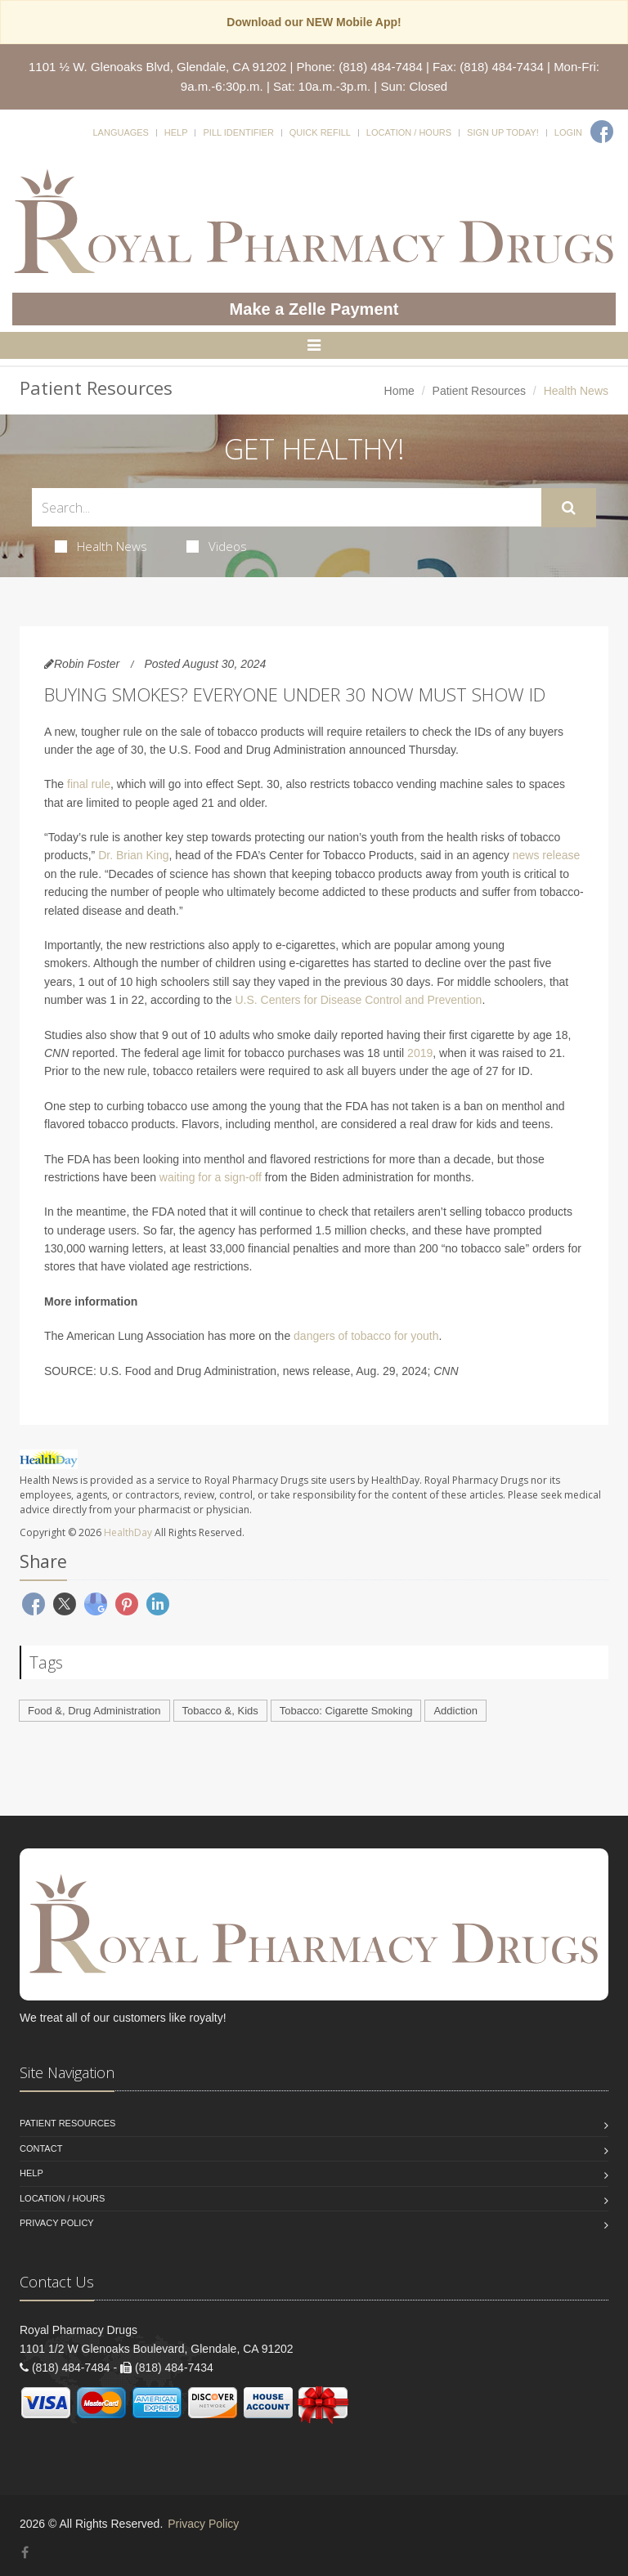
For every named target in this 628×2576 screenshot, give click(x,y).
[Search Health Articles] (286, 507)
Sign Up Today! (503, 132)
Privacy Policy (57, 2223)
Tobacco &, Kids (220, 1711)
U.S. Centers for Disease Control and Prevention (358, 999)
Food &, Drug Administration (94, 1711)
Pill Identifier (238, 132)
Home (399, 390)
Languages (120, 132)
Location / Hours (408, 132)
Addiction (455, 1711)
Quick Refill (320, 132)
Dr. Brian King (133, 855)
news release (547, 855)
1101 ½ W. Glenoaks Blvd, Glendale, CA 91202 (157, 67)
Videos (216, 546)
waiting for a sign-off (210, 1177)
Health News (101, 546)
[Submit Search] (568, 507)
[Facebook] (601, 131)
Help (176, 132)
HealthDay (128, 1532)
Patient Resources (479, 390)
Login (568, 132)
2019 (420, 1053)
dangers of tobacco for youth (366, 1335)
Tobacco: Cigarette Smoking (346, 1711)
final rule (88, 784)
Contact (41, 2148)
